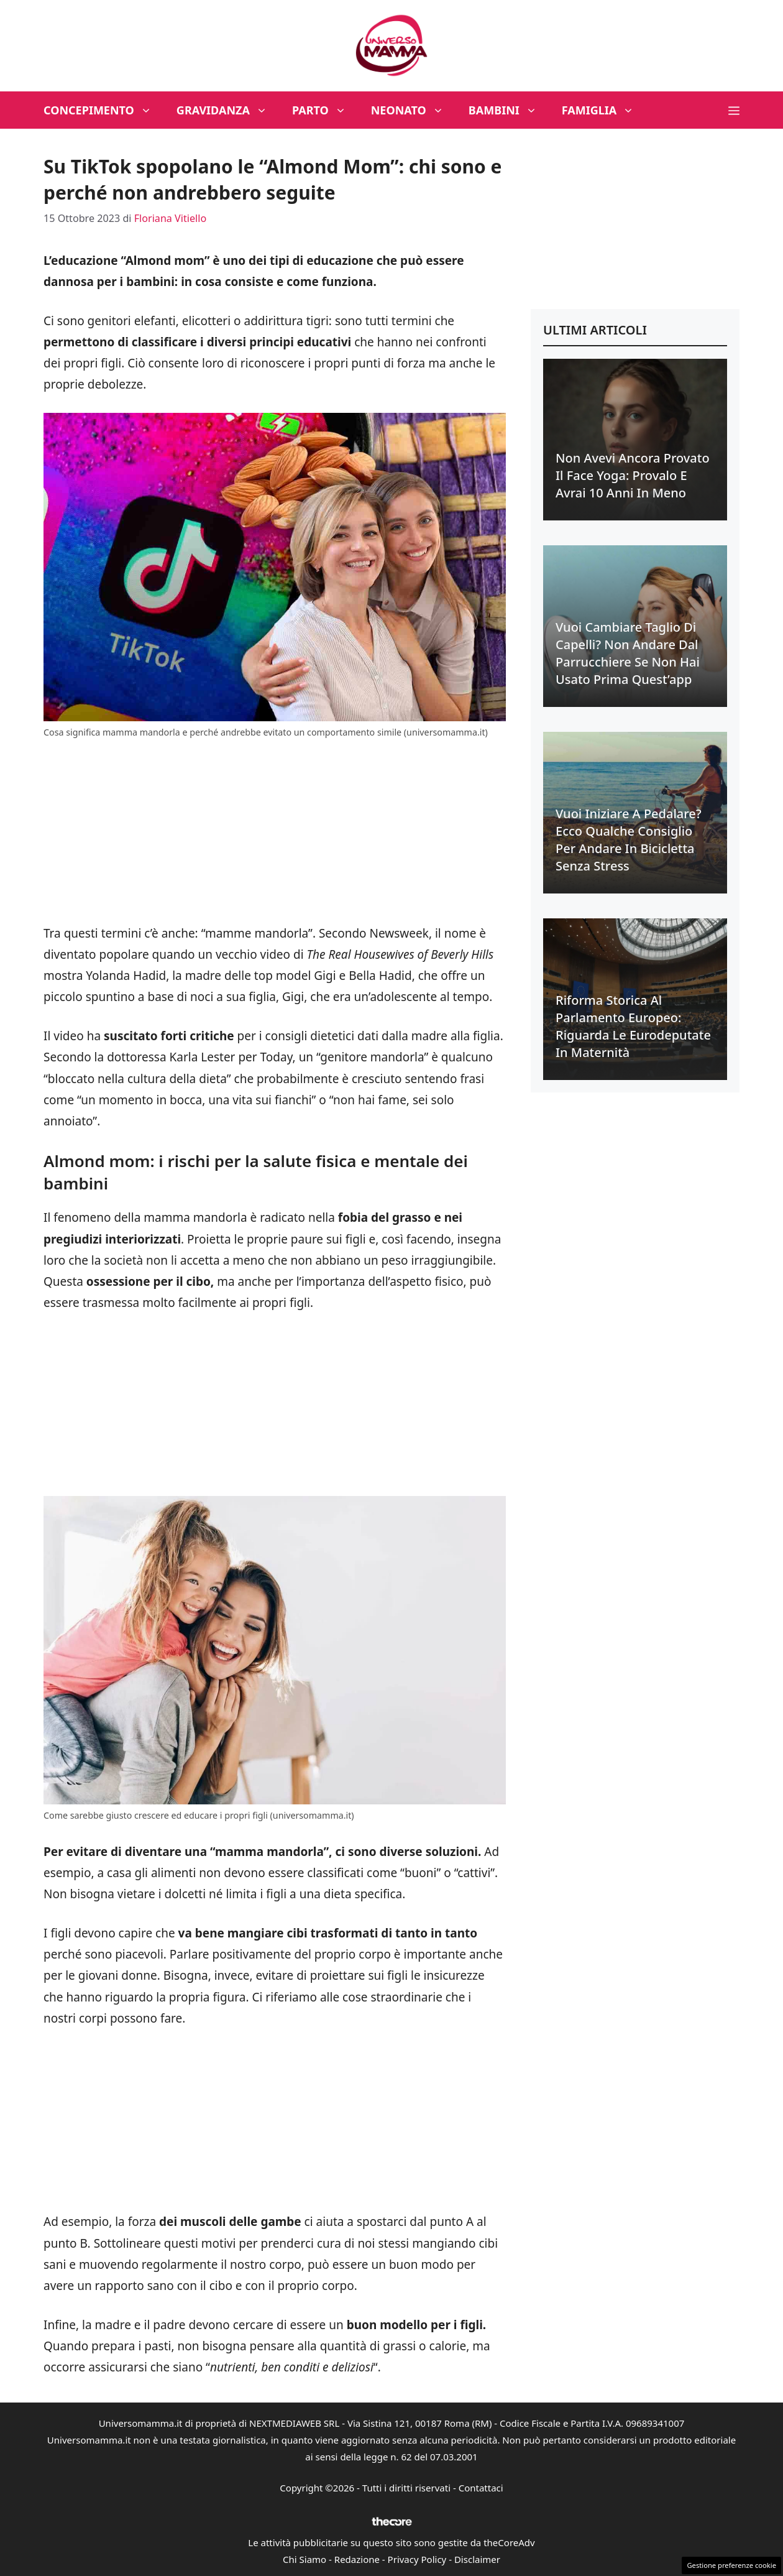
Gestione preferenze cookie (731, 2565)
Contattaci (481, 2487)
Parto (325, 110)
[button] (734, 110)
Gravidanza (228, 110)
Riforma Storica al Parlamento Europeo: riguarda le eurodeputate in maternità (633, 1026)
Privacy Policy (417, 2559)
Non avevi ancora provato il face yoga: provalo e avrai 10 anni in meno (633, 475)
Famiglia (604, 110)
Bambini (509, 110)
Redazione (357, 2559)
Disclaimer (477, 2559)
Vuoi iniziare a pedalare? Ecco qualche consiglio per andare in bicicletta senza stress (629, 839)
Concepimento (104, 110)
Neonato (413, 110)
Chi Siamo (304, 2559)
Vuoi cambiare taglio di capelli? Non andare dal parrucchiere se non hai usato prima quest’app (628, 653)
